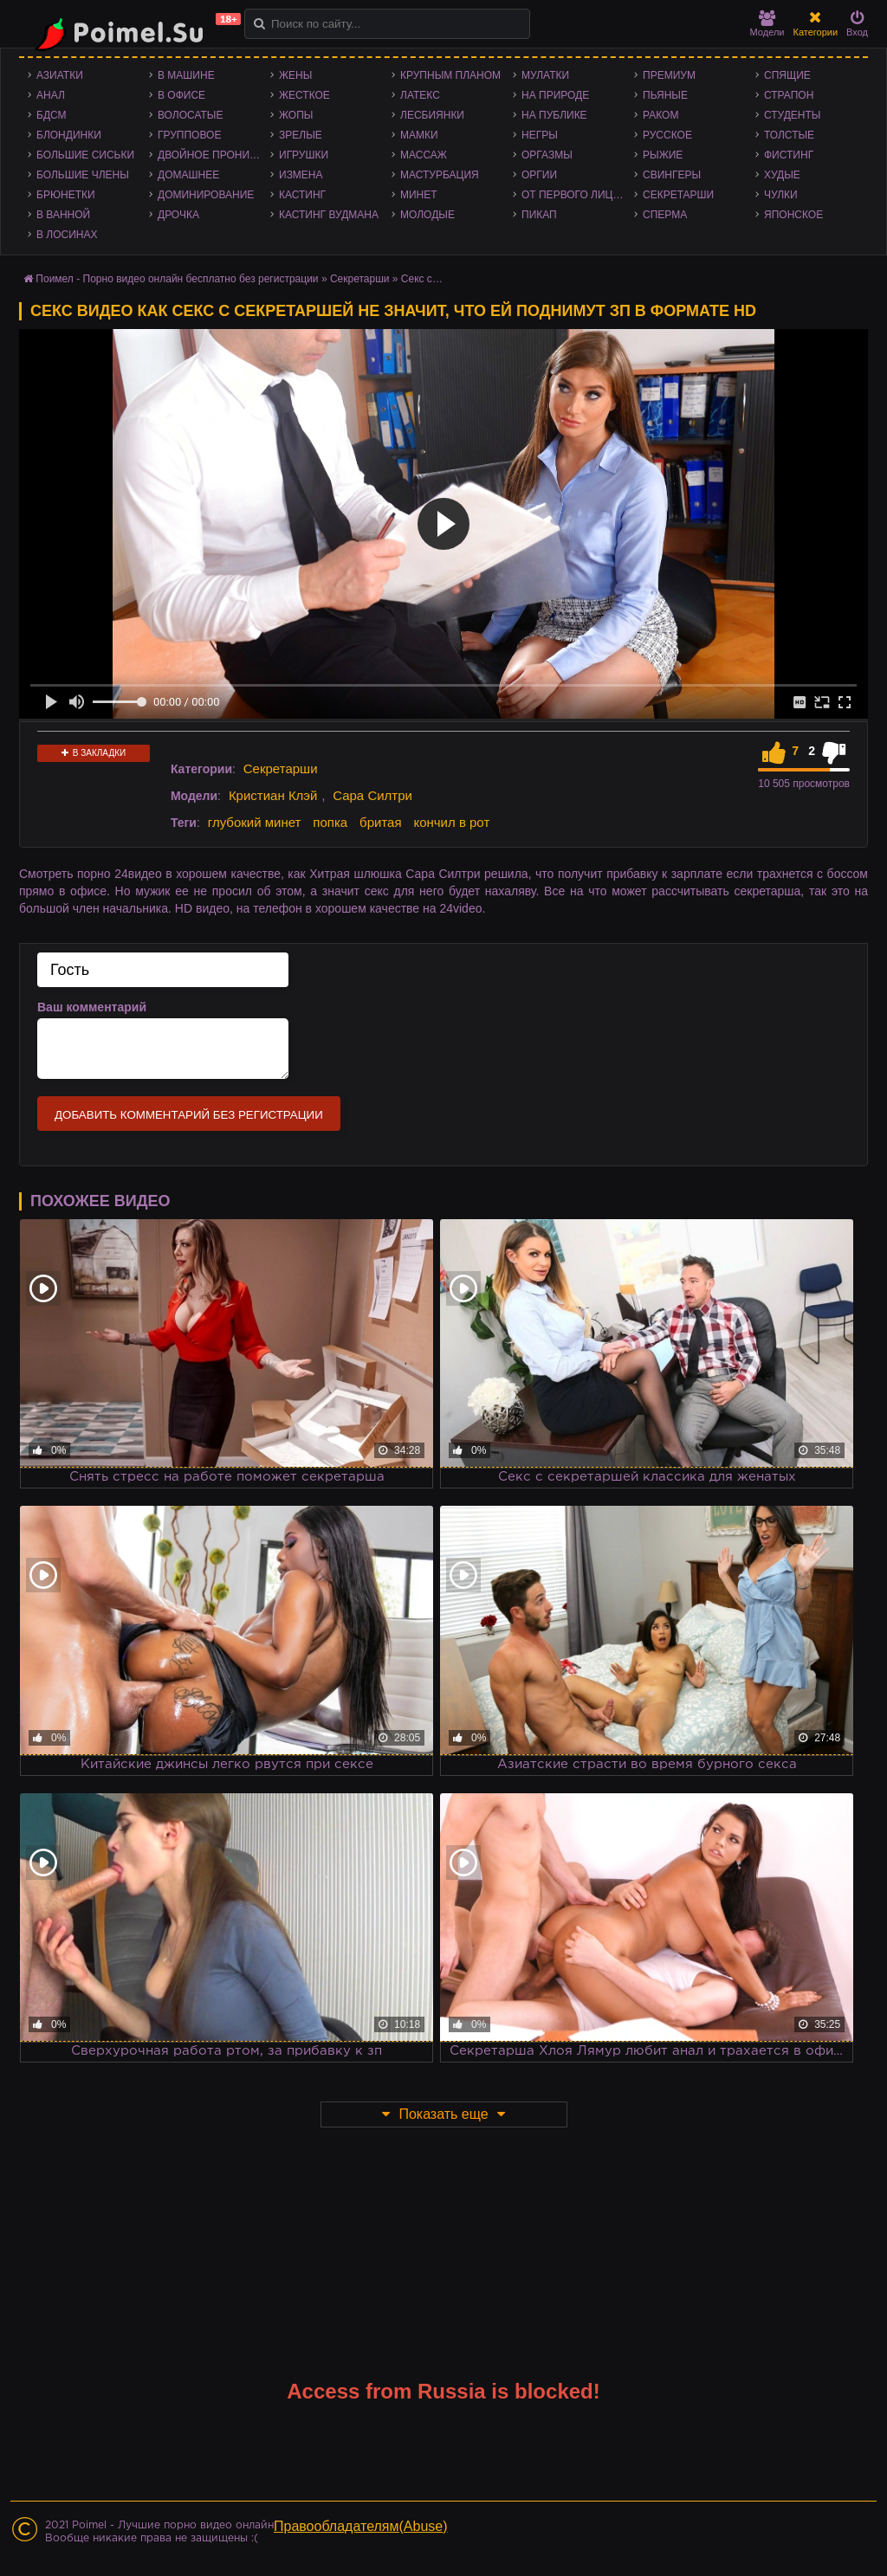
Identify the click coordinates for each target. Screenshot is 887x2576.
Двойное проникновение (214, 155)
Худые (782, 175)
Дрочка (178, 215)
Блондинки (68, 135)
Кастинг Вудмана (329, 215)
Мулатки (545, 75)
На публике (554, 115)
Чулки (781, 195)
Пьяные (665, 95)
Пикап (539, 215)
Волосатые (190, 115)
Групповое (189, 135)
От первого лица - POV (577, 195)
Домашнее (188, 175)
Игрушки (303, 155)
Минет (418, 195)
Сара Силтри (372, 795)
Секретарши (678, 195)
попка (330, 822)
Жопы (296, 115)
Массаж (423, 155)
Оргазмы (547, 155)
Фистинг (788, 155)
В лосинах (67, 235)
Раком (660, 115)
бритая (380, 822)
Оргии (539, 175)
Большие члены (82, 175)
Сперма (665, 215)
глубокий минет (254, 822)
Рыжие (663, 155)
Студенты (792, 115)
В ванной (63, 215)
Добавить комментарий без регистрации (189, 1114)
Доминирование (206, 195)
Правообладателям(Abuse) (361, 2526)
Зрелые (300, 135)
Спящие (787, 75)
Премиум (669, 75)
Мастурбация (439, 175)
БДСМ (51, 115)
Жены (295, 75)
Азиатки (59, 75)
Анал (50, 95)
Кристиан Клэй (273, 795)
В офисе (181, 95)
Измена (301, 175)
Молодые (427, 215)
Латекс (420, 95)
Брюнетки (65, 195)
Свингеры (672, 175)
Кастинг (302, 195)
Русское (667, 135)
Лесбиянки (432, 115)
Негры (539, 135)
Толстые (789, 135)
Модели (767, 23)
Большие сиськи (85, 155)
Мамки (419, 135)
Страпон (788, 95)
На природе (555, 95)
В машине (186, 75)
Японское (793, 215)
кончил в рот (451, 822)
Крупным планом (450, 75)
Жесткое (304, 95)
